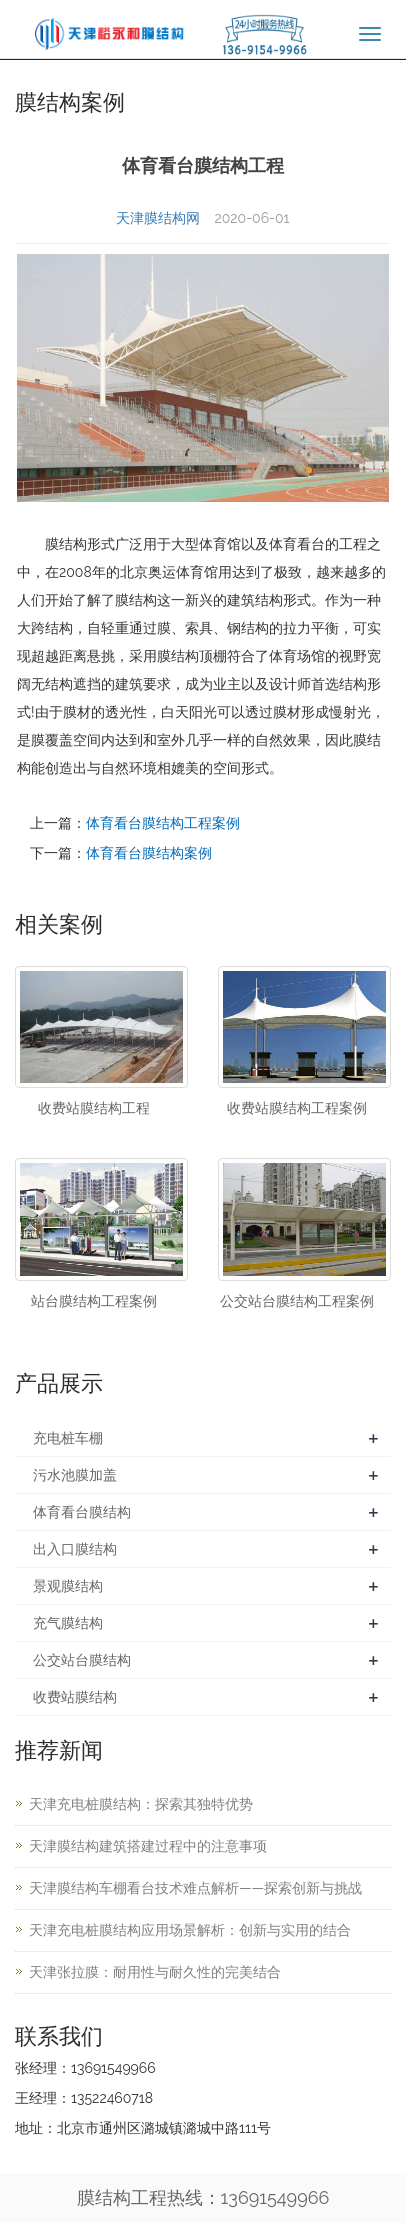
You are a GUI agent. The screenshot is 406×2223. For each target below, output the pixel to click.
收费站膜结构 (75, 1697)
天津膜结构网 (158, 218)
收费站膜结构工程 (94, 1108)
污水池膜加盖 (75, 1475)
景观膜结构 (68, 1586)
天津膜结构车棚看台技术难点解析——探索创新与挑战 (195, 1888)
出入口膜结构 (75, 1549)
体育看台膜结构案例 (149, 853)
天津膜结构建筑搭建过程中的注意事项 (148, 1846)
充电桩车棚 (68, 1438)
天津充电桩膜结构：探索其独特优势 (141, 1804)
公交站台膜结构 (82, 1660)
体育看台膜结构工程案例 (163, 823)
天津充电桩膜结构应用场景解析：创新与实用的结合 (190, 1930)
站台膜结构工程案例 (94, 1301)
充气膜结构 (68, 1623)
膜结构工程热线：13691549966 (203, 2197)
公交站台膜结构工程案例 (297, 1301)
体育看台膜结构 (82, 1512)
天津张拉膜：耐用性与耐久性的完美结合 (155, 1972)
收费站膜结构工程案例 (297, 1108)
